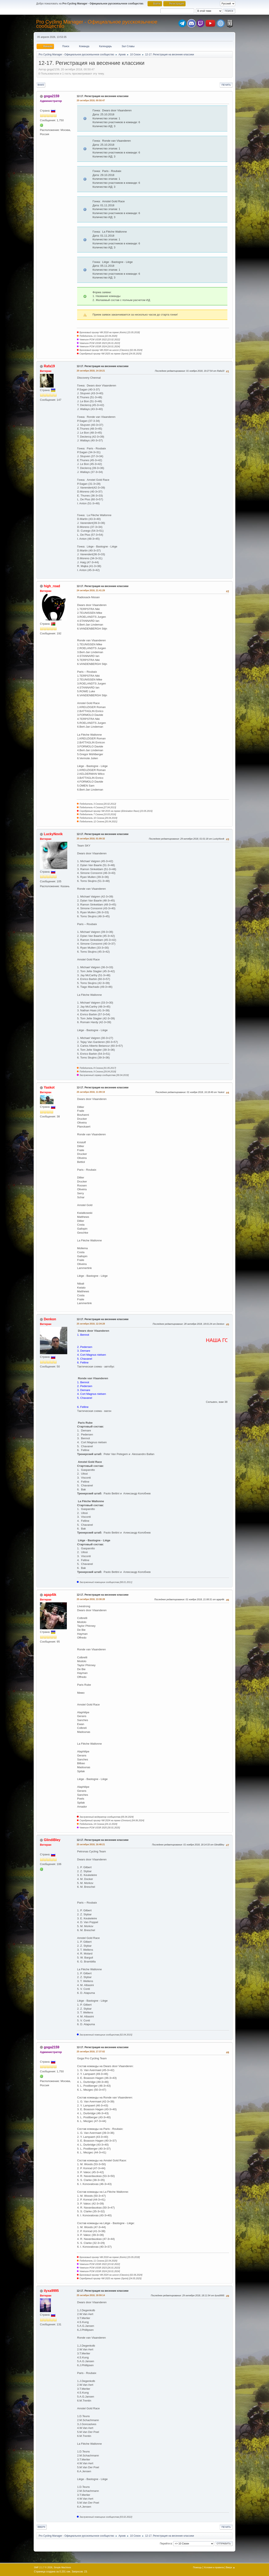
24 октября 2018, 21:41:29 (91, 590)
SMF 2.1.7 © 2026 (43, 2567)
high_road (52, 586)
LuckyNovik (53, 834)
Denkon (50, 1319)
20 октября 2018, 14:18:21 (91, 370)
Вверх (41, 2527)
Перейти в (166, 2543)
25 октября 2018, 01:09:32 (91, 838)
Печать (226, 85)
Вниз (41, 85)
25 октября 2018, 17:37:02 (91, 2051)
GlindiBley (52, 1840)
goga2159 (51, 96)
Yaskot (49, 1087)
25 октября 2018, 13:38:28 (91, 1599)
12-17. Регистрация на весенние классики (102, 96)
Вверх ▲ (230, 2567)
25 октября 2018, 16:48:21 (91, 1844)
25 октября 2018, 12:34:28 (91, 1323)
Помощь (197, 2567)
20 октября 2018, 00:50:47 (91, 100)
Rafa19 (49, 366)
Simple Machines (62, 2567)
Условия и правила (214, 2567)
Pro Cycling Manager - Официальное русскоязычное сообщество (96, 24)
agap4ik (50, 1594)
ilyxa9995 (51, 2290)
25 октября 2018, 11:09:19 (91, 1092)
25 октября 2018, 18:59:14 (91, 2295)
